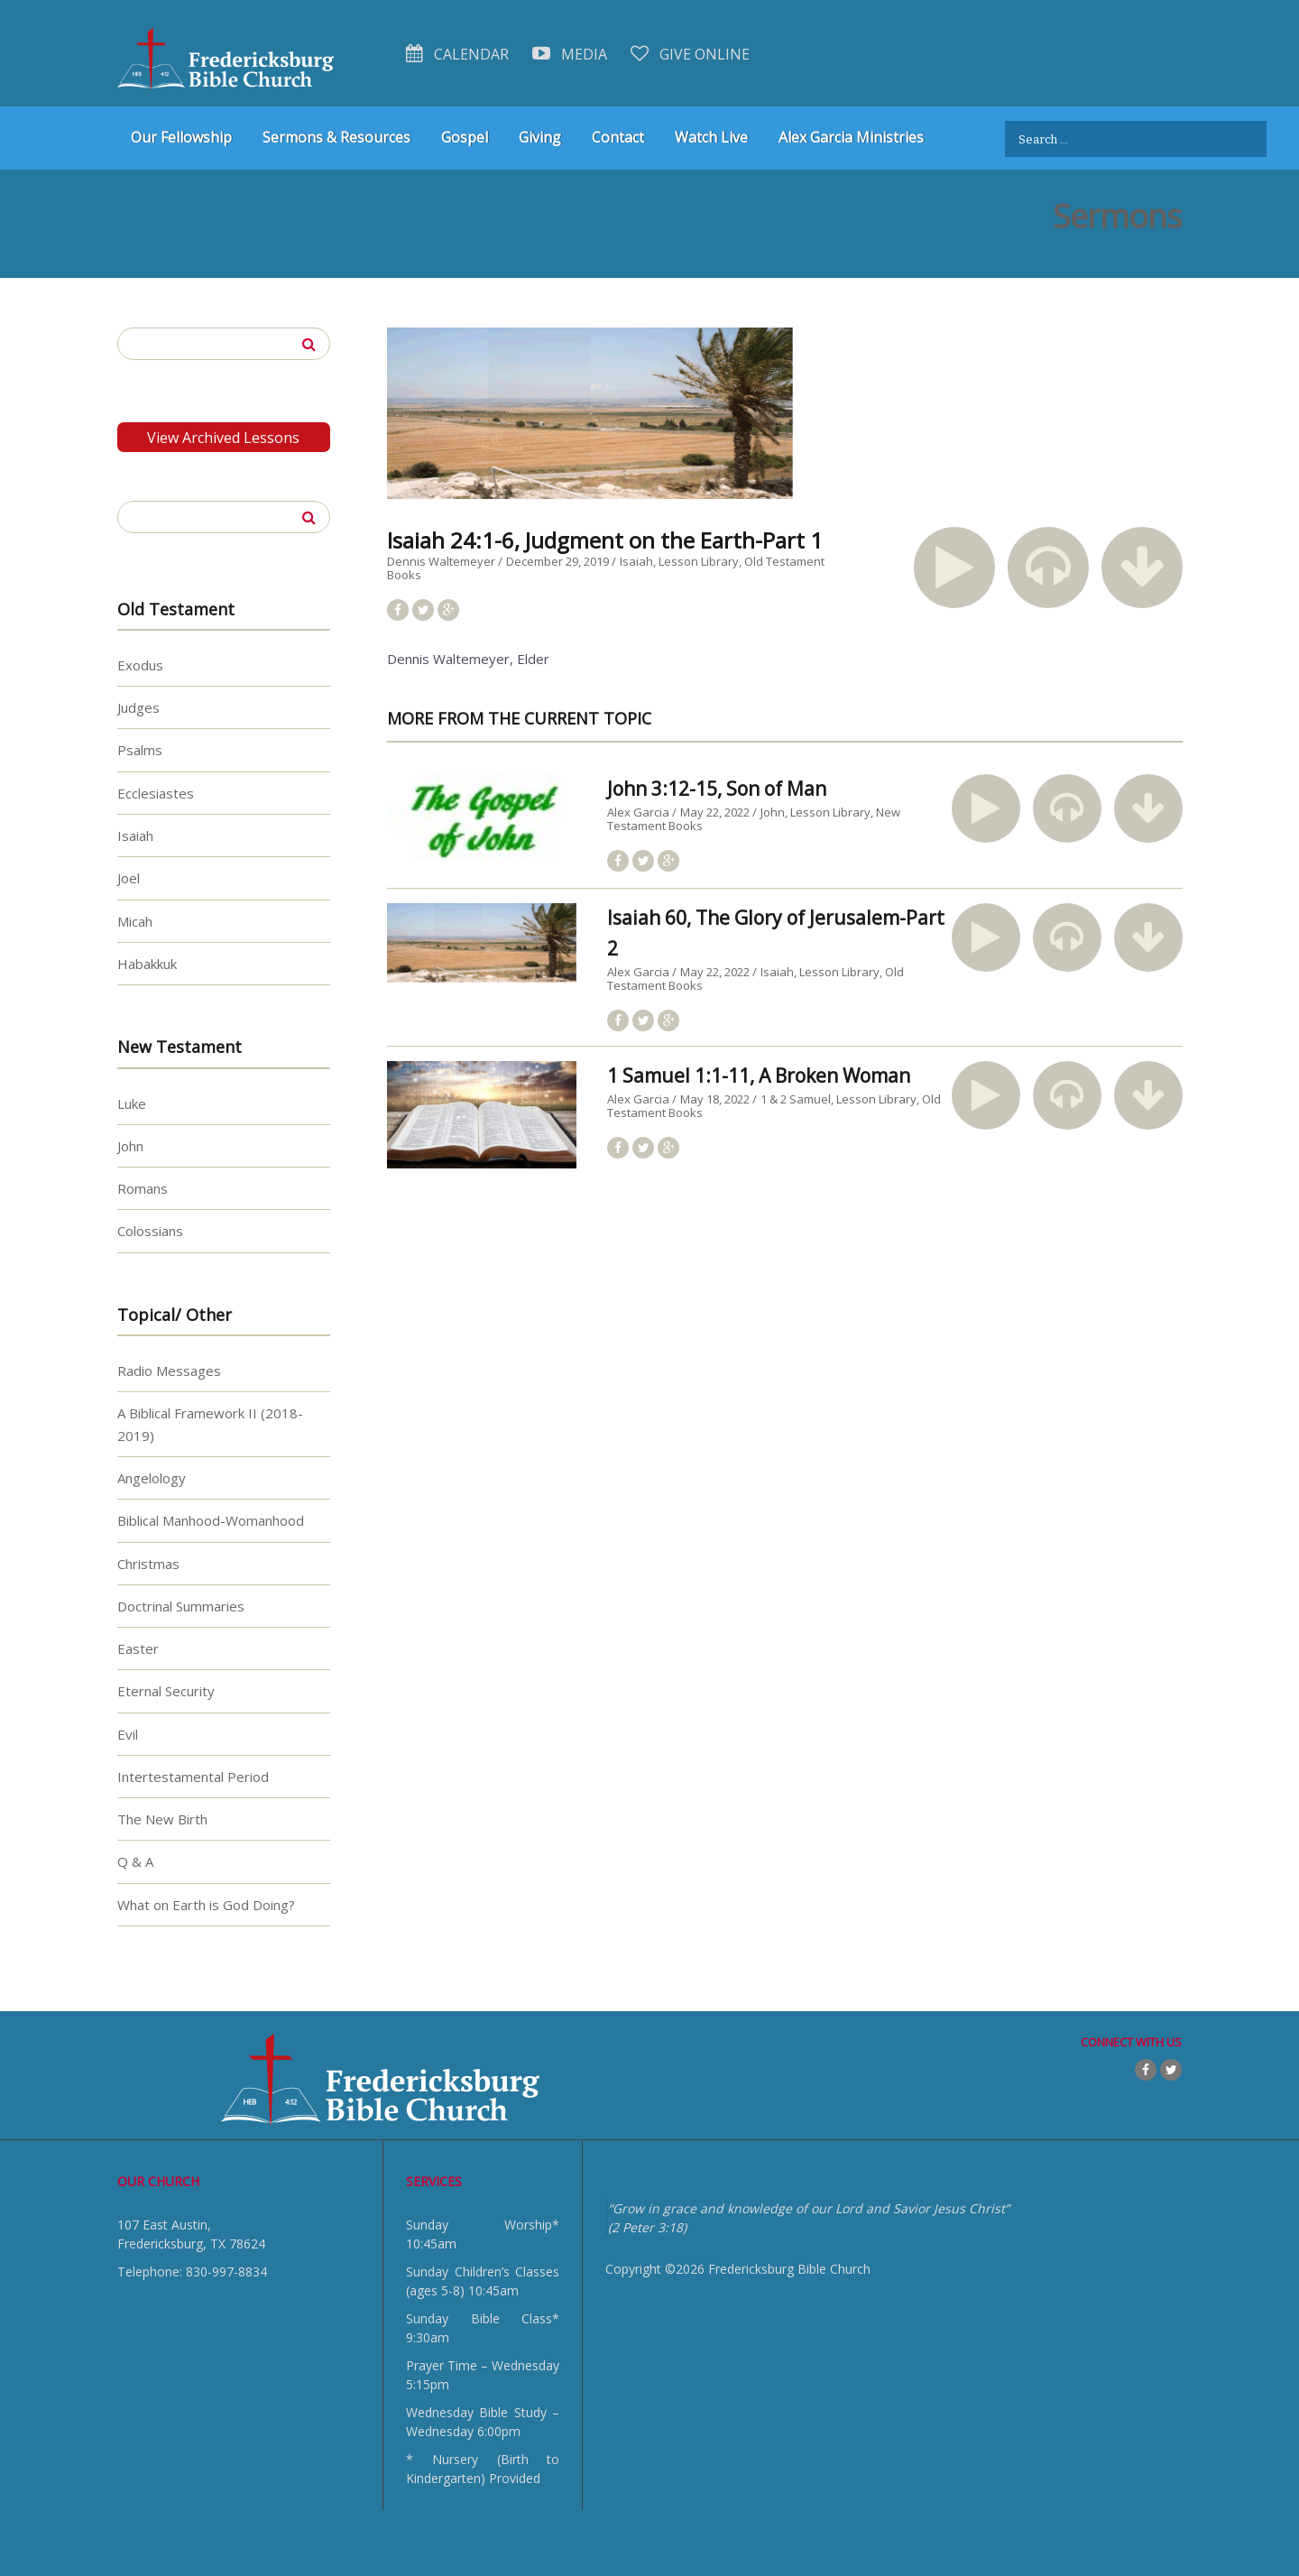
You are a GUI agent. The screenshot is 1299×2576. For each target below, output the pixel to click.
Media (569, 54)
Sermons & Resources (336, 137)
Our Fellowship (181, 137)
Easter (138, 1648)
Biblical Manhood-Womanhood (210, 1520)
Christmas (148, 1563)
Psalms (139, 750)
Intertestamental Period (193, 1776)
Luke (131, 1103)
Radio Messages (169, 1371)
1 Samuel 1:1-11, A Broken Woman (758, 1075)
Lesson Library (699, 561)
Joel (128, 878)
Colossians (150, 1231)
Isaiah (636, 561)
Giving (540, 137)
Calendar (457, 54)
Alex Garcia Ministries (851, 137)
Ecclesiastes (155, 792)
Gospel (464, 137)
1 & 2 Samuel (795, 1099)
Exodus (140, 664)
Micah (134, 920)
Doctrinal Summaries (180, 1605)
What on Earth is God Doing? (206, 1904)
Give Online (690, 54)
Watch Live (711, 137)
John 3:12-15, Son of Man (716, 788)
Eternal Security (166, 1691)
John (772, 812)
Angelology (151, 1477)
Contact (618, 137)
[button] (954, 567)
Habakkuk (147, 963)
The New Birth (162, 1819)
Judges (138, 707)
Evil (127, 1733)
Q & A (135, 1861)
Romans (142, 1188)
